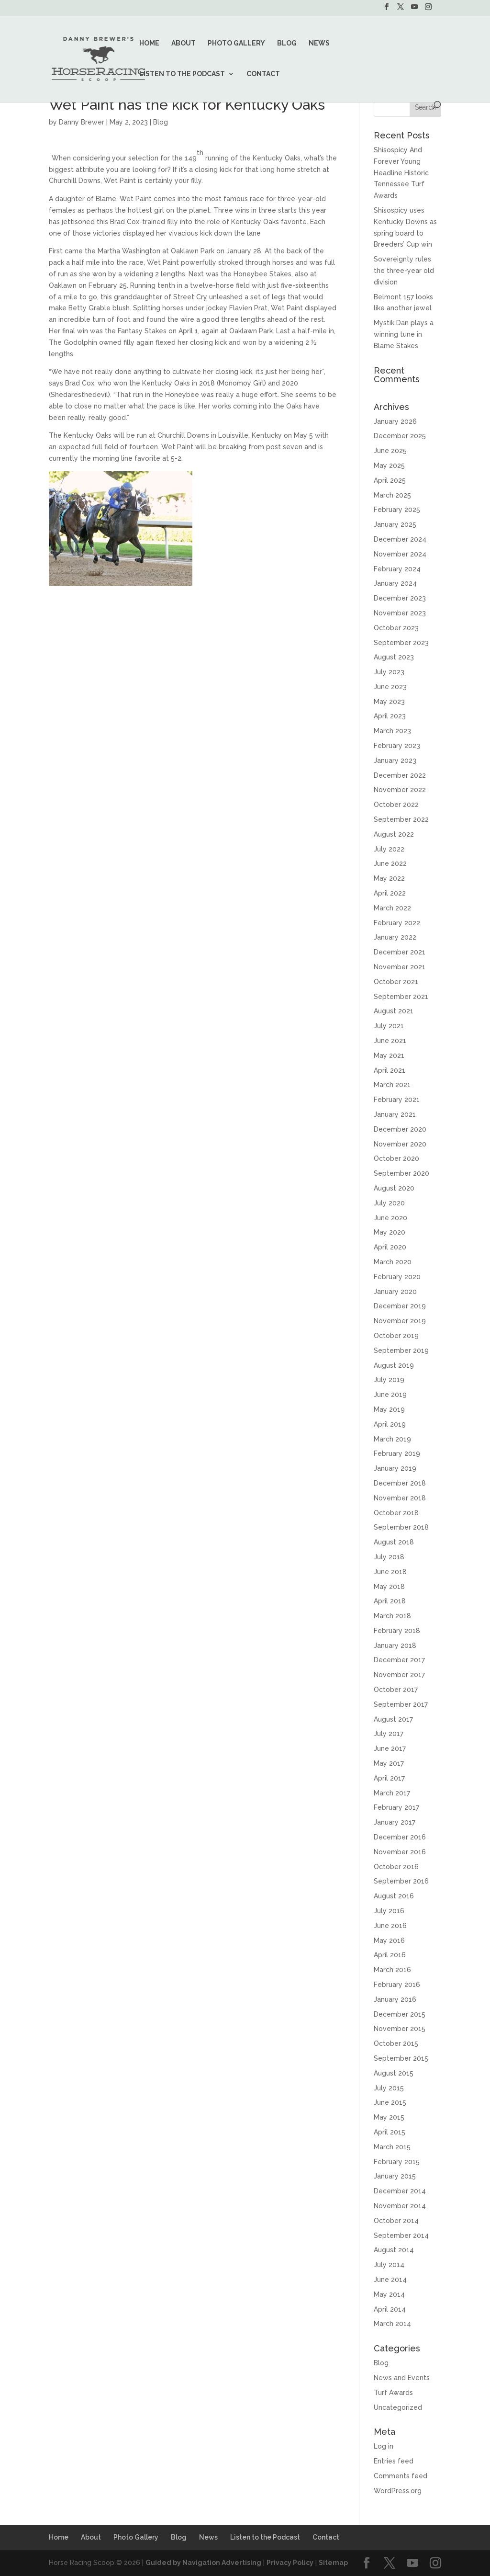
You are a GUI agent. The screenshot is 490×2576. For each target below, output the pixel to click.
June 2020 (390, 1218)
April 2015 (389, 2132)
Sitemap (333, 2562)
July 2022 (389, 849)
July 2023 (389, 672)
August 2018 (394, 1542)
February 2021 (397, 1099)
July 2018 (389, 1557)
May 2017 (389, 1763)
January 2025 (395, 524)
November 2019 (400, 1321)
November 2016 (400, 1852)
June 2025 (390, 450)
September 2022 (401, 819)
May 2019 (389, 1409)
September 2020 (401, 1173)
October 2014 (396, 2220)
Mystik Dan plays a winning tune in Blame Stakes (404, 334)
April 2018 (390, 1601)
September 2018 (401, 1527)
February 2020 (397, 1277)
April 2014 (390, 2309)
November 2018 (400, 1498)
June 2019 (390, 1394)
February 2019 (397, 1453)
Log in (383, 2446)
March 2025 (392, 495)
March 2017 (392, 1793)
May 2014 (389, 2294)
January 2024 (395, 583)
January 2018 (395, 1645)
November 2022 (400, 790)
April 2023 (390, 716)
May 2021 (389, 1055)
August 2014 (394, 2250)
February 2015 (397, 2162)
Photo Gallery (236, 43)
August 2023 (394, 657)
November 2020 (400, 1144)
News (319, 43)
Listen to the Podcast (182, 74)
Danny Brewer (81, 122)
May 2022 (389, 878)
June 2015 (390, 2102)
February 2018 (397, 1630)
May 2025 (389, 465)
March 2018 (392, 1616)
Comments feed (400, 2476)
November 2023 (400, 613)
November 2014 (400, 2206)
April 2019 (390, 1424)
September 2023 (401, 643)
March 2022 (392, 908)
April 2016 (390, 1955)
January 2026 (395, 421)
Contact (263, 74)
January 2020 (395, 1291)
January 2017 (394, 1822)
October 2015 (396, 2043)
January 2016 (395, 1999)
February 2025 (397, 509)
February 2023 (397, 745)
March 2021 (392, 1085)
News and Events (402, 2378)
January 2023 (395, 760)
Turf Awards (393, 2392)
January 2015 (395, 2176)
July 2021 (389, 1026)
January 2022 (395, 937)
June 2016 (390, 1925)
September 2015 (401, 2058)
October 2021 (396, 982)
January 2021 (395, 1114)
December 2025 (400, 436)
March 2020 (393, 1262)
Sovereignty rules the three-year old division (404, 270)
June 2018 (390, 1572)
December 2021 (399, 952)
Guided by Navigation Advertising (203, 2562)
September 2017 (401, 1704)
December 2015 (399, 2014)
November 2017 (399, 1675)
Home (149, 43)
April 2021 (389, 1070)
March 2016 (392, 1970)
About (183, 43)
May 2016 (389, 1940)
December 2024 (400, 539)
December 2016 (400, 1837)
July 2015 (389, 2088)
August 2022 (394, 834)
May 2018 (389, 1586)
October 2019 (396, 1335)
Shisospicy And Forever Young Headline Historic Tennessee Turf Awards (401, 172)
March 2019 (392, 1439)
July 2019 (389, 1380)
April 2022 (390, 893)
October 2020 (396, 1158)
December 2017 (399, 1660)
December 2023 (400, 598)
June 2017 (390, 1748)
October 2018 (396, 1513)
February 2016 (397, 1984)
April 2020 (390, 1247)
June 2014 (390, 2279)
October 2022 (396, 804)
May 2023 (389, 701)
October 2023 (396, 628)
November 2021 (399, 967)
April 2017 (389, 1778)
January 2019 (395, 1468)
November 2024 (400, 554)
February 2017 (396, 1807)
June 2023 (390, 687)
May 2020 (389, 1232)
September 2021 (401, 996)
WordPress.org (398, 2491)
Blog (287, 43)
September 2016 (401, 1881)
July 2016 (389, 1911)
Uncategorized (398, 2407)
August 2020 (394, 1188)
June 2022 (390, 863)
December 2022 (400, 775)
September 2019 (401, 1350)
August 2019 (394, 1365)
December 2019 (400, 1306)
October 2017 (396, 1689)
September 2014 (401, 2235)
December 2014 (400, 2191)
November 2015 (399, 2028)
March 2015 (392, 2147)
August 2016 (394, 1896)
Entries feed (393, 2461)
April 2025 (390, 480)
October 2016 (396, 1867)
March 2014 (392, 2323)
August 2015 (393, 2073)
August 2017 (393, 1719)
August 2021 (393, 1011)
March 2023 (392, 731)
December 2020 (400, 1129)
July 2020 (389, 1203)
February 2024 (397, 569)
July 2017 (388, 1733)
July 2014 (389, 2265)
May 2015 (389, 2117)
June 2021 (390, 1040)
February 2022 (397, 923)
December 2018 (400, 1483)
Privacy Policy (290, 2562)
